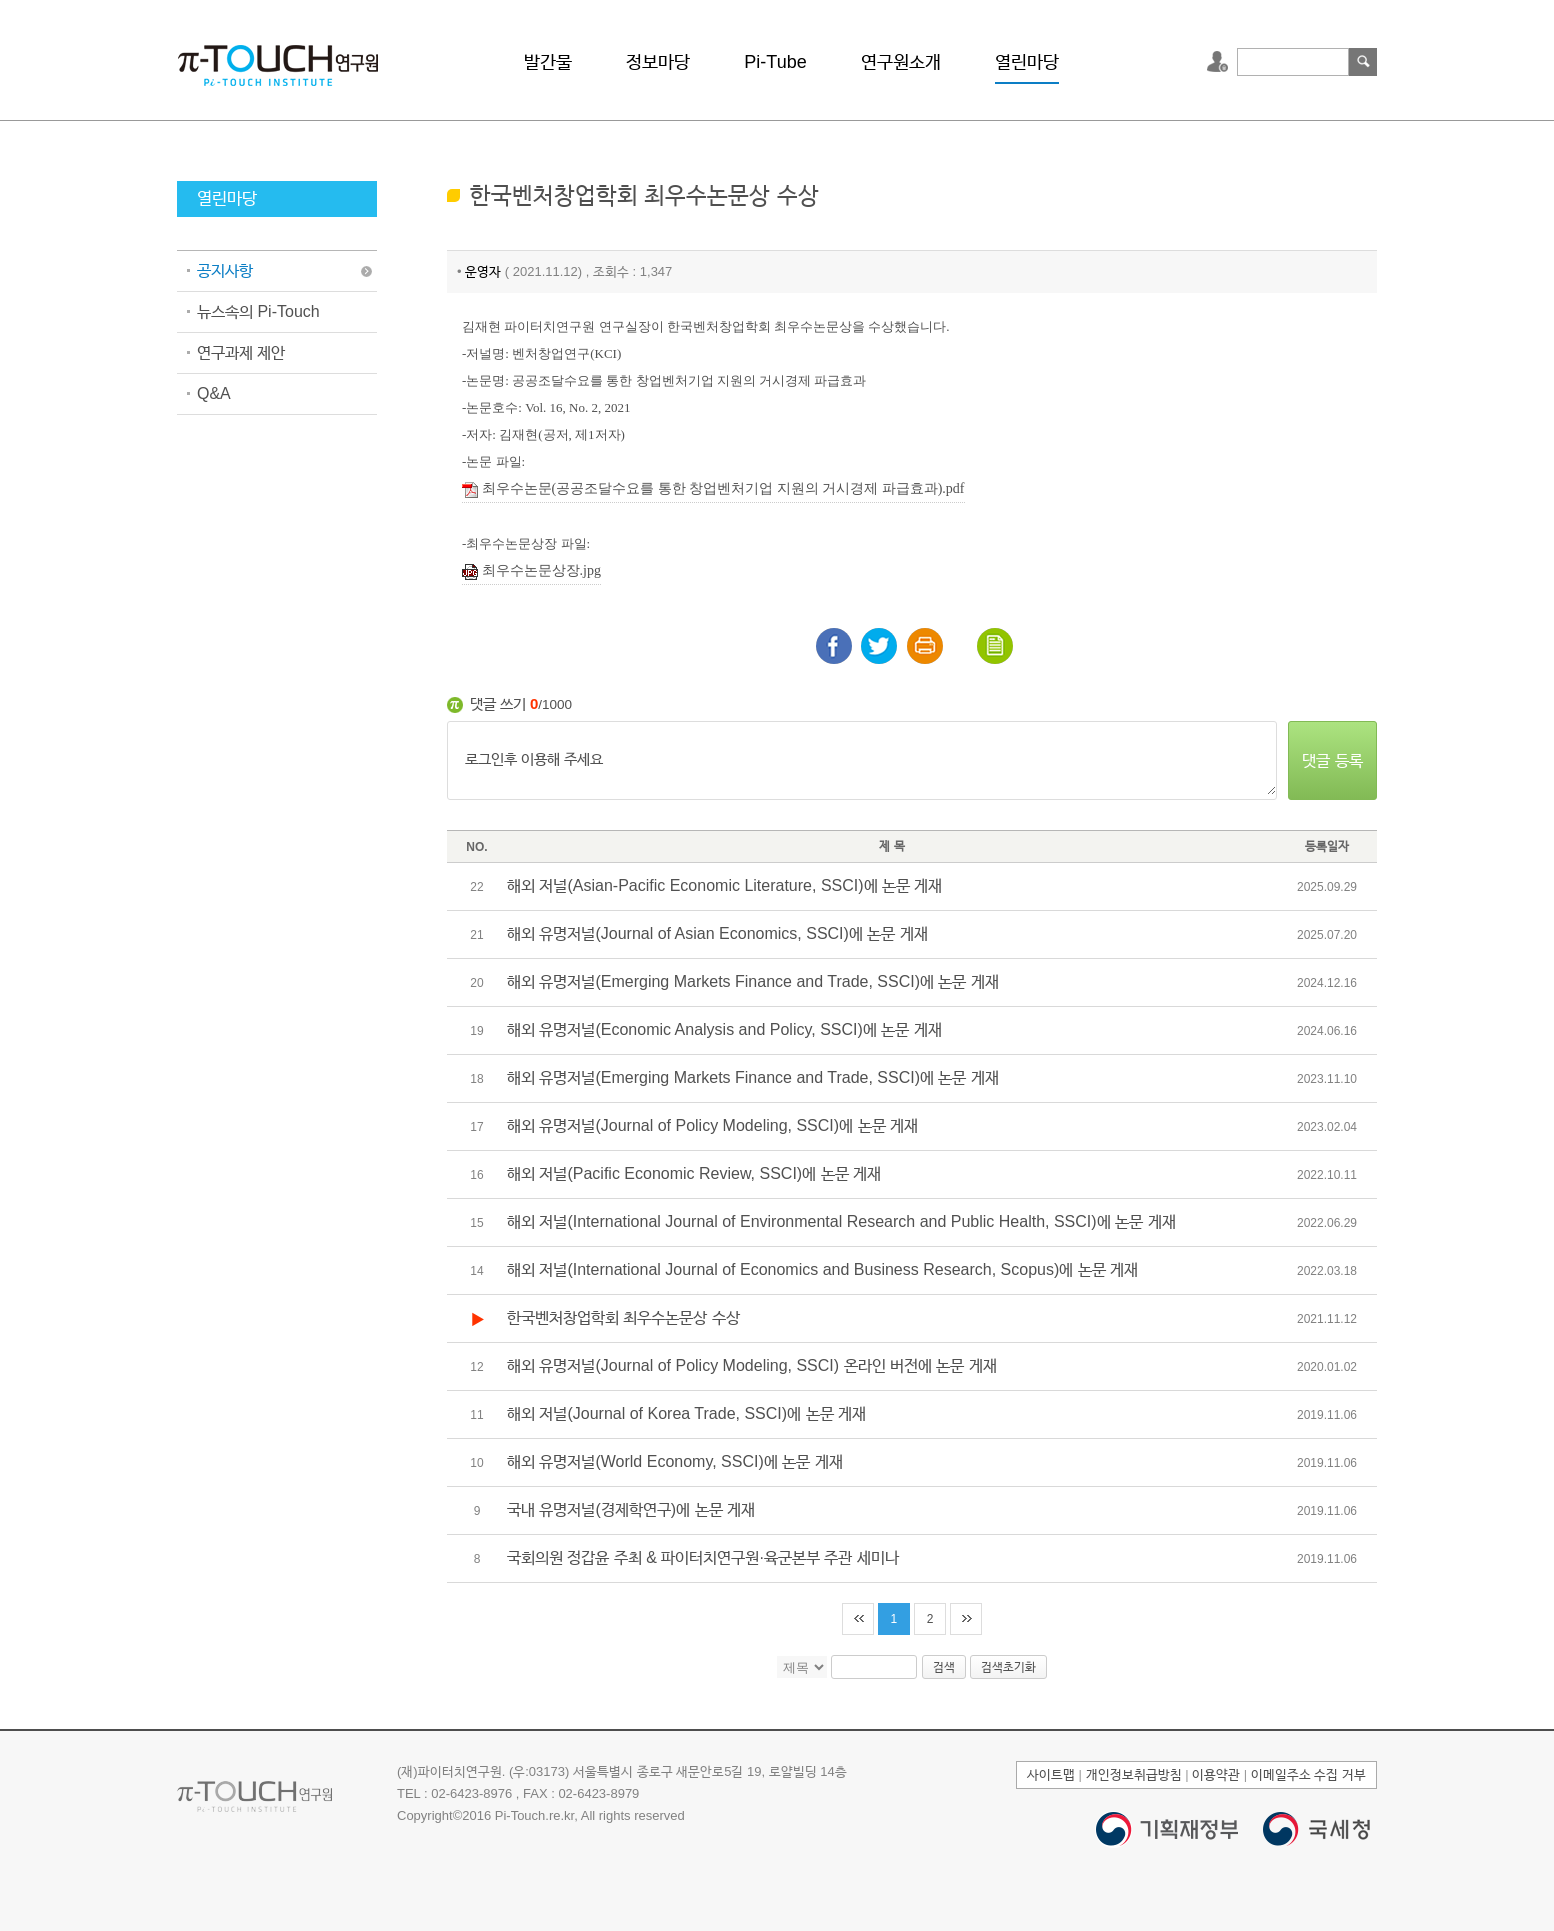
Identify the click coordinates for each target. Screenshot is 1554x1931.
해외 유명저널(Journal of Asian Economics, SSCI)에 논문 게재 (717, 933)
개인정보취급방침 (1134, 1774)
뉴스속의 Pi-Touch (258, 311)
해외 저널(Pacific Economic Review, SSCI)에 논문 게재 (694, 1173)
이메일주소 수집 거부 (1308, 1774)
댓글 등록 (1332, 760)
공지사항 (225, 270)
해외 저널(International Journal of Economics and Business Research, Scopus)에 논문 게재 (822, 1269)
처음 (858, 1619)
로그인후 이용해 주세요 (862, 761)
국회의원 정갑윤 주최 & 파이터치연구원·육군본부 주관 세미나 (703, 1557)
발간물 (548, 62)
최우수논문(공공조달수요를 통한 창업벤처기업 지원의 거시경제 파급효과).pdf (713, 489)
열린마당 (1027, 62)
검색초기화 (1008, 1667)
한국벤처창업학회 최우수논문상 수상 (623, 1317)
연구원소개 (901, 62)
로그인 (1220, 62)
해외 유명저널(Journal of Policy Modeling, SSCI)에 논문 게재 (712, 1125)
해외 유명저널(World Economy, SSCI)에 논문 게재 (675, 1461)
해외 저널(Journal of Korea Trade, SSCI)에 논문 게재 (686, 1413)
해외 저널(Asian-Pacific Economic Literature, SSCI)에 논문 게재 (724, 885)
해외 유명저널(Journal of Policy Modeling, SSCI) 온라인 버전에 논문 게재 (752, 1365)
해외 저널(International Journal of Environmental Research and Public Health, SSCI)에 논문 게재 (841, 1221)
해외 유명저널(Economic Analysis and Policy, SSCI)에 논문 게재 (724, 1029)
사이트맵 (1051, 1774)
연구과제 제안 (241, 352)
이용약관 (1216, 1774)
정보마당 (658, 62)
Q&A (214, 393)
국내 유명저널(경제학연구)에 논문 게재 (631, 1509)
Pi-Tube (775, 62)
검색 (1363, 62)
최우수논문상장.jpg (531, 571)
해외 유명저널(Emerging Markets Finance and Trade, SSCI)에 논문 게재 (753, 981)
